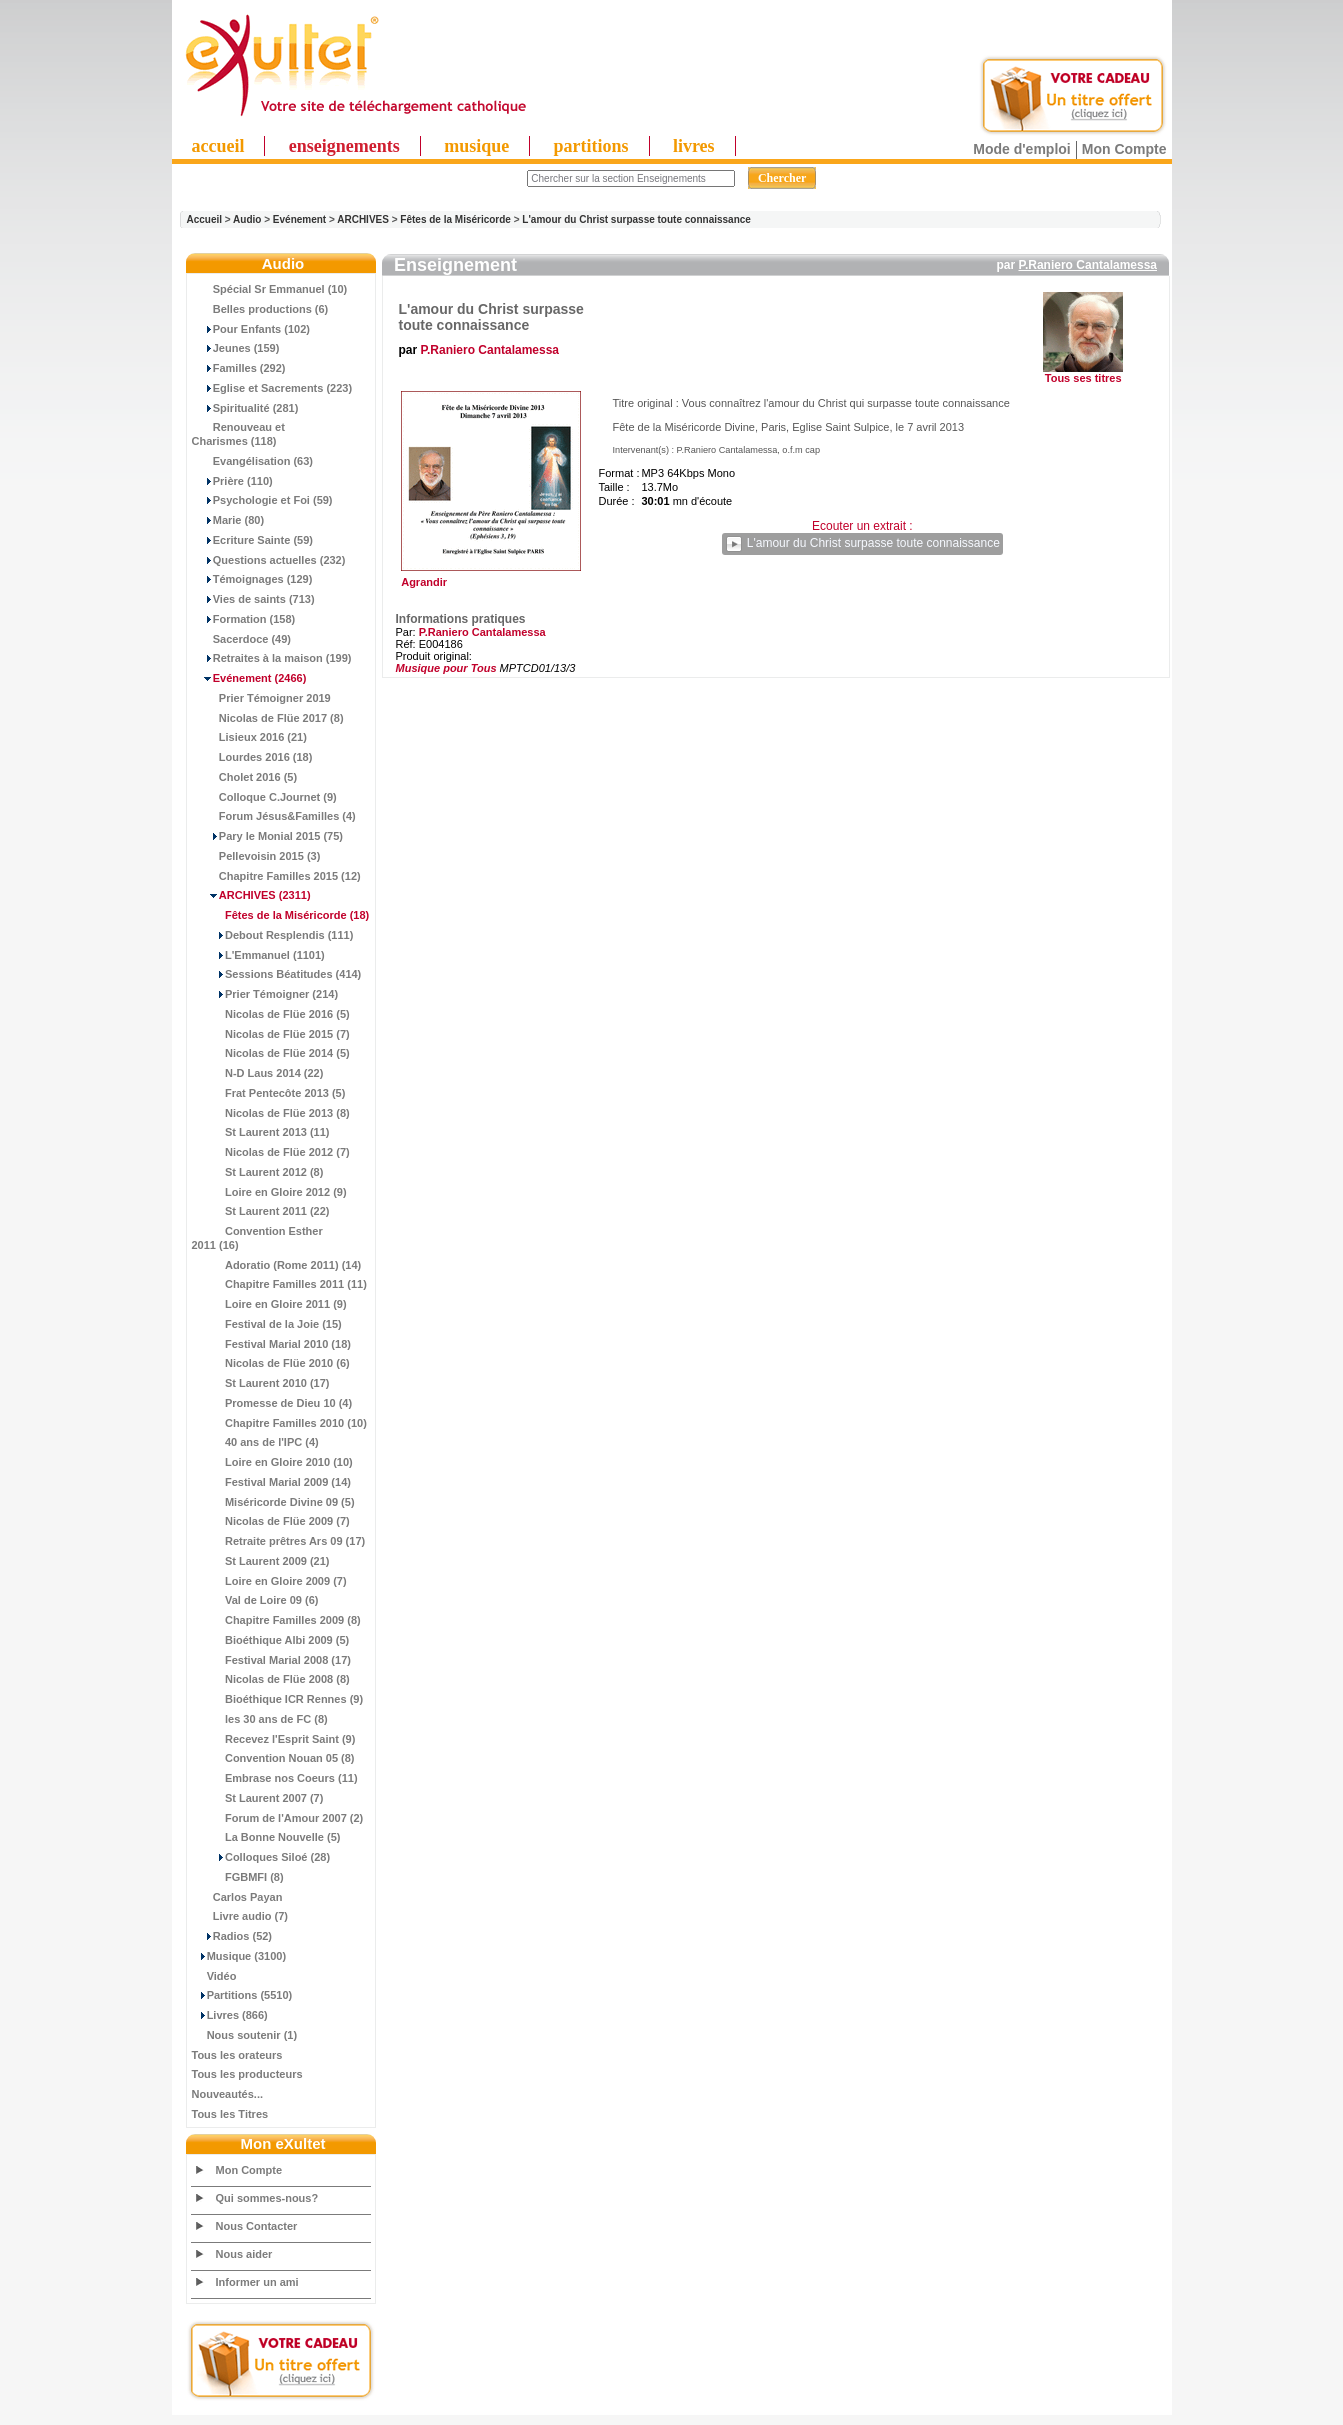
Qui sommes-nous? (267, 2198)
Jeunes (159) (236, 348)
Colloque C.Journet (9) (264, 797)
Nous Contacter (257, 2226)
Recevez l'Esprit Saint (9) (274, 1739)
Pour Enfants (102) (251, 329)
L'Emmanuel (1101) (258, 955)
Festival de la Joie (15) (267, 1324)
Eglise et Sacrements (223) (272, 388)
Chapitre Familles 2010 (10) (279, 1423)
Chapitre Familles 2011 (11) (279, 1284)
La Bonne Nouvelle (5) (266, 1837)
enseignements (344, 146)
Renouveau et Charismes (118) (238, 434)
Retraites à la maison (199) (272, 658)
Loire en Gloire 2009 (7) (269, 1581)
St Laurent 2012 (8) (258, 1172)
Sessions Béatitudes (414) (277, 974)
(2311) (251, 895)
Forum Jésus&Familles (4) (274, 816)
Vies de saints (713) (253, 599)
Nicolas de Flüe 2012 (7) (271, 1152)
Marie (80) (228, 520)
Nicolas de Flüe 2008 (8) (271, 1679)
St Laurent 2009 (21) (261, 1561)
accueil (218, 146)
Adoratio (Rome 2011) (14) (277, 1265)
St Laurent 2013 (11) (261, 1132)
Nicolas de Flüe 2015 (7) (271, 1034)
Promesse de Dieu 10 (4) (272, 1403)
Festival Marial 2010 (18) (271, 1344)
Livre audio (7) (240, 1916)
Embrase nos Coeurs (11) (275, 1778)
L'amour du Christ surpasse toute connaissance (636, 219)
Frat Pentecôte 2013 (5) (269, 1093)
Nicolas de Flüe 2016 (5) (271, 1014)
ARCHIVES (363, 219)
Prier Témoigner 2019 (261, 698)
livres (694, 146)
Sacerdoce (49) (242, 639)
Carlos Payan (237, 1897)
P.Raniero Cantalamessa (1087, 265)
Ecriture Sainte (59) (253, 540)
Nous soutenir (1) (245, 2035)
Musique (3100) (239, 1956)
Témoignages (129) (252, 579)
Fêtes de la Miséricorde (455, 219)
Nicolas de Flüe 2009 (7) (271, 1521)
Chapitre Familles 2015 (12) (276, 876)
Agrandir (488, 577)
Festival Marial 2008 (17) (271, 1660)
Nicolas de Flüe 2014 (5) (271, 1053)
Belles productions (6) (260, 309)
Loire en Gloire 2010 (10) (272, 1462)
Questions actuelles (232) (269, 560)
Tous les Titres (230, 2114)
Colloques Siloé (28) (261, 1857)
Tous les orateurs (237, 2055)
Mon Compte (1124, 149)
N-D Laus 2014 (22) (258, 1073)
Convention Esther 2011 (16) (257, 1238)
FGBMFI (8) (238, 1877)
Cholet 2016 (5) (245, 777)
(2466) (249, 678)
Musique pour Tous (446, 668)
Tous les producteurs (247, 2074)
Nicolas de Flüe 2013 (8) (271, 1113)
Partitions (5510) (242, 1995)
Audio (247, 219)
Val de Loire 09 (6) (255, 1600)
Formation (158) (244, 619)
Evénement (299, 219)
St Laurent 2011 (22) (261, 1211)
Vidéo (214, 1976)
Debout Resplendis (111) (273, 935)
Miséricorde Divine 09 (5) (273, 1502)
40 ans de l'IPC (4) (255, 1442)
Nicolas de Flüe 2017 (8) (268, 718)
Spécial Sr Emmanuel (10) (270, 289)
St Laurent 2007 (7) (258, 1798)
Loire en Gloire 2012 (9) (269, 1192)
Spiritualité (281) (245, 408)
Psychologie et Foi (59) (262, 500)
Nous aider (244, 2254)
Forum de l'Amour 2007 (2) (278, 1818)
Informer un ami (257, 2282)
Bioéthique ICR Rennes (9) (278, 1699)
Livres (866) (230, 2015)
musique (476, 146)
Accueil (205, 219)
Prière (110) (232, 481)
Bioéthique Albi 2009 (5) (271, 1640)
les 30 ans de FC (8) (260, 1719)
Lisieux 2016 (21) (249, 737)
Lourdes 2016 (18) (252, 757)
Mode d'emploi (1021, 149)
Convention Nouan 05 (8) (273, 1758)
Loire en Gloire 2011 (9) (269, 1304)
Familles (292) (239, 368)
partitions (591, 146)
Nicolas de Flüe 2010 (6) (271, 1363)
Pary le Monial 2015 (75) (267, 836)
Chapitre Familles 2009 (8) (276, 1620)
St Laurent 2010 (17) (261, 1383)
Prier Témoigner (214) (265, 994)
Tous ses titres (1083, 378)
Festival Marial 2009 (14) (271, 1482)
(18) (281, 915)
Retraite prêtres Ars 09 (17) (279, 1541)
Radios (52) (232, 1936)
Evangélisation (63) (253, 461)
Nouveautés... (228, 2094)
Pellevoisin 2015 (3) (256, 856)
